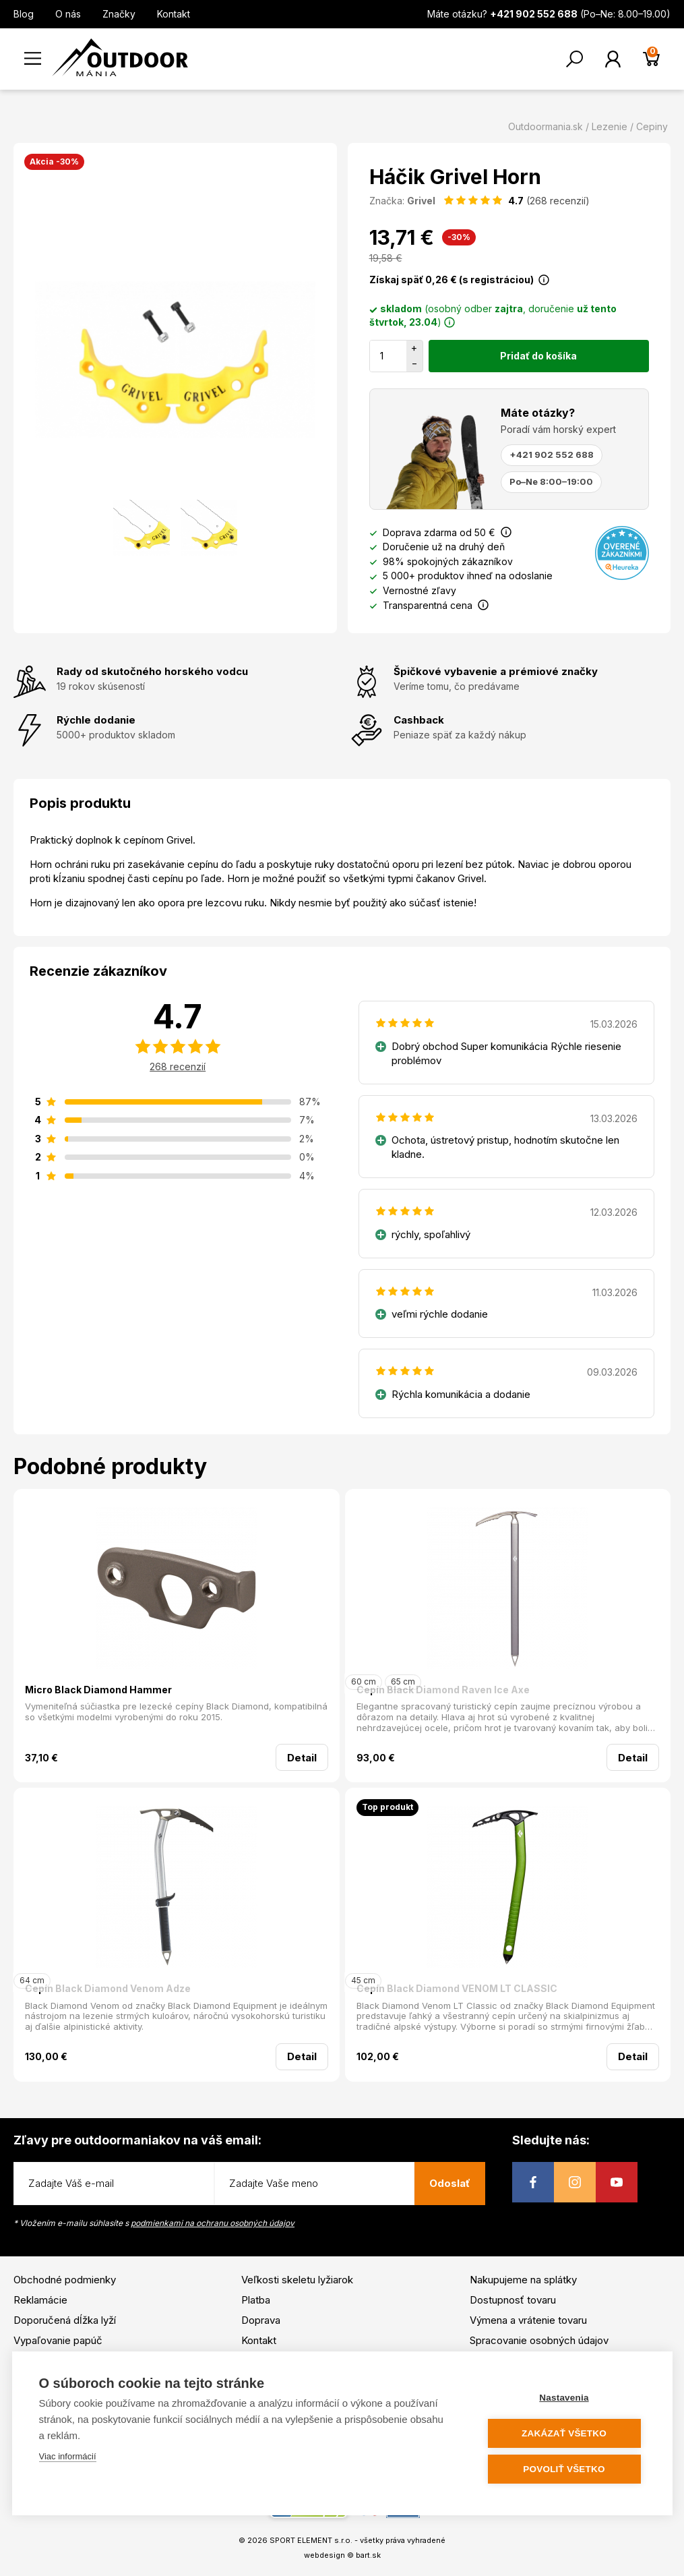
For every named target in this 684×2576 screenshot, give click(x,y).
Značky (118, 14)
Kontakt (173, 14)
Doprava (260, 2320)
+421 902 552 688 (551, 454)
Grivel (421, 200)
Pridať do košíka (538, 355)
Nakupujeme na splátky (523, 2279)
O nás (68, 14)
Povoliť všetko (563, 2469)
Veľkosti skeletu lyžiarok (297, 2279)
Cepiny (652, 126)
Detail (302, 1757)
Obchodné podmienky (64, 2279)
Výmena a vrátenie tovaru (528, 2320)
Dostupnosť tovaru (513, 2299)
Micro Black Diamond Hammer (98, 1689)
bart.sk (368, 2555)
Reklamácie (40, 2299)
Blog (23, 14)
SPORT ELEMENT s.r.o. (311, 2540)
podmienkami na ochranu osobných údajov (212, 2223)
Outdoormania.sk (545, 126)
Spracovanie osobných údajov (539, 2340)
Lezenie (609, 126)
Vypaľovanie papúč (57, 2340)
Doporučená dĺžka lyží (64, 2320)
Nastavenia (563, 2398)
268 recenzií (178, 1066)
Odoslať (449, 2183)
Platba (255, 2299)
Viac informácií (67, 2456)
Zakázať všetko (564, 2433)
